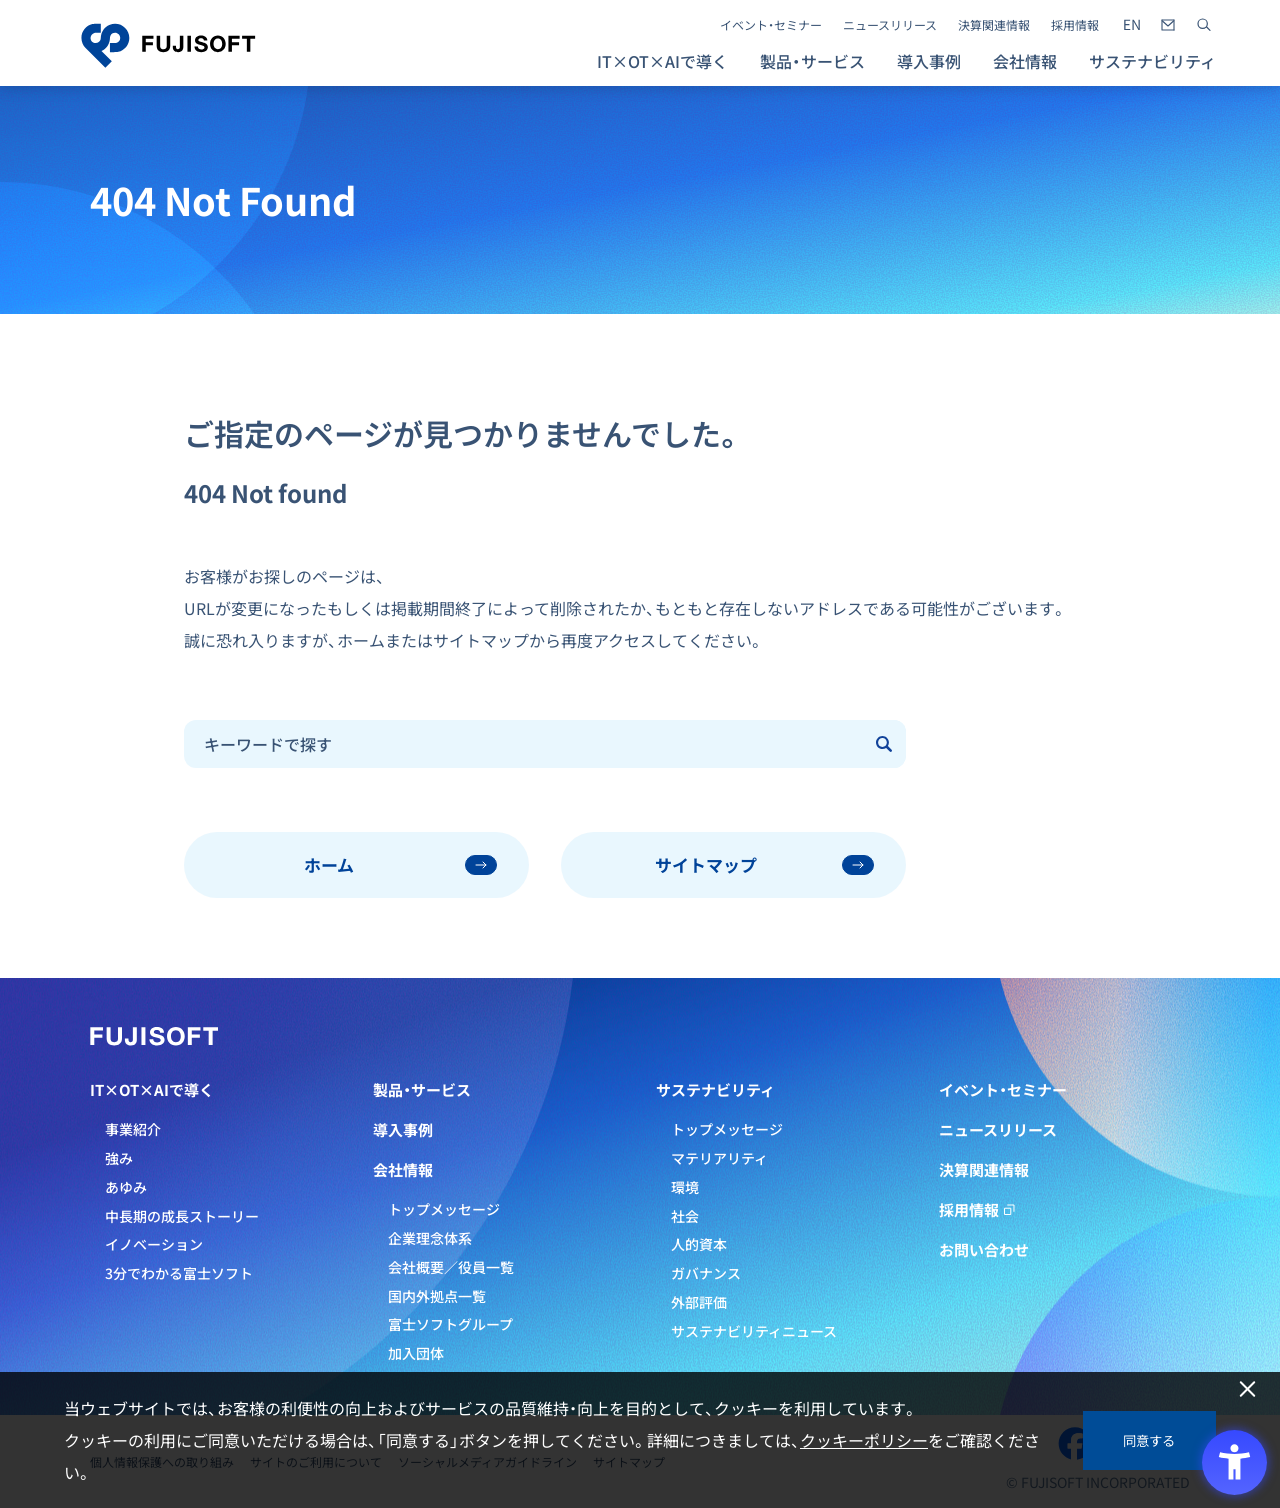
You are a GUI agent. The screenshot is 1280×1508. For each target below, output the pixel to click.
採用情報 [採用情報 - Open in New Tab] (1075, 25)
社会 (685, 1216)
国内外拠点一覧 (437, 1296)
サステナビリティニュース (754, 1331)
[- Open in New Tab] (1132, 25)
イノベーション (154, 1244)
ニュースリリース (890, 25)
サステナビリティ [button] (1152, 61)
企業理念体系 (430, 1238)
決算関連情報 (994, 25)
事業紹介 (133, 1129)
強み (119, 1158)
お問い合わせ (984, 1250)
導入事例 (929, 61)
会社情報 (403, 1170)
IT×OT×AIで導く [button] (662, 61)
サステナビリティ (715, 1090)
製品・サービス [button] (812, 61)
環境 (685, 1187)
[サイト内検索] (1204, 25)
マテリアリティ (719, 1158)
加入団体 (416, 1353)
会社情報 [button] (1025, 61)
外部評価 (699, 1302)
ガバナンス (706, 1273)
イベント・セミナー (771, 25)
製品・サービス (422, 1090)
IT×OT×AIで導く (152, 1090)
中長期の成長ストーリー (182, 1216)
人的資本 (699, 1244)
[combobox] (524, 744)
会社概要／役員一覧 (451, 1267)
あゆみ (126, 1187)
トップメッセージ (444, 1209)
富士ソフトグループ (450, 1324)
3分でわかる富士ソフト (179, 1273)
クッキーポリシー (864, 1440)
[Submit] (886, 744)
